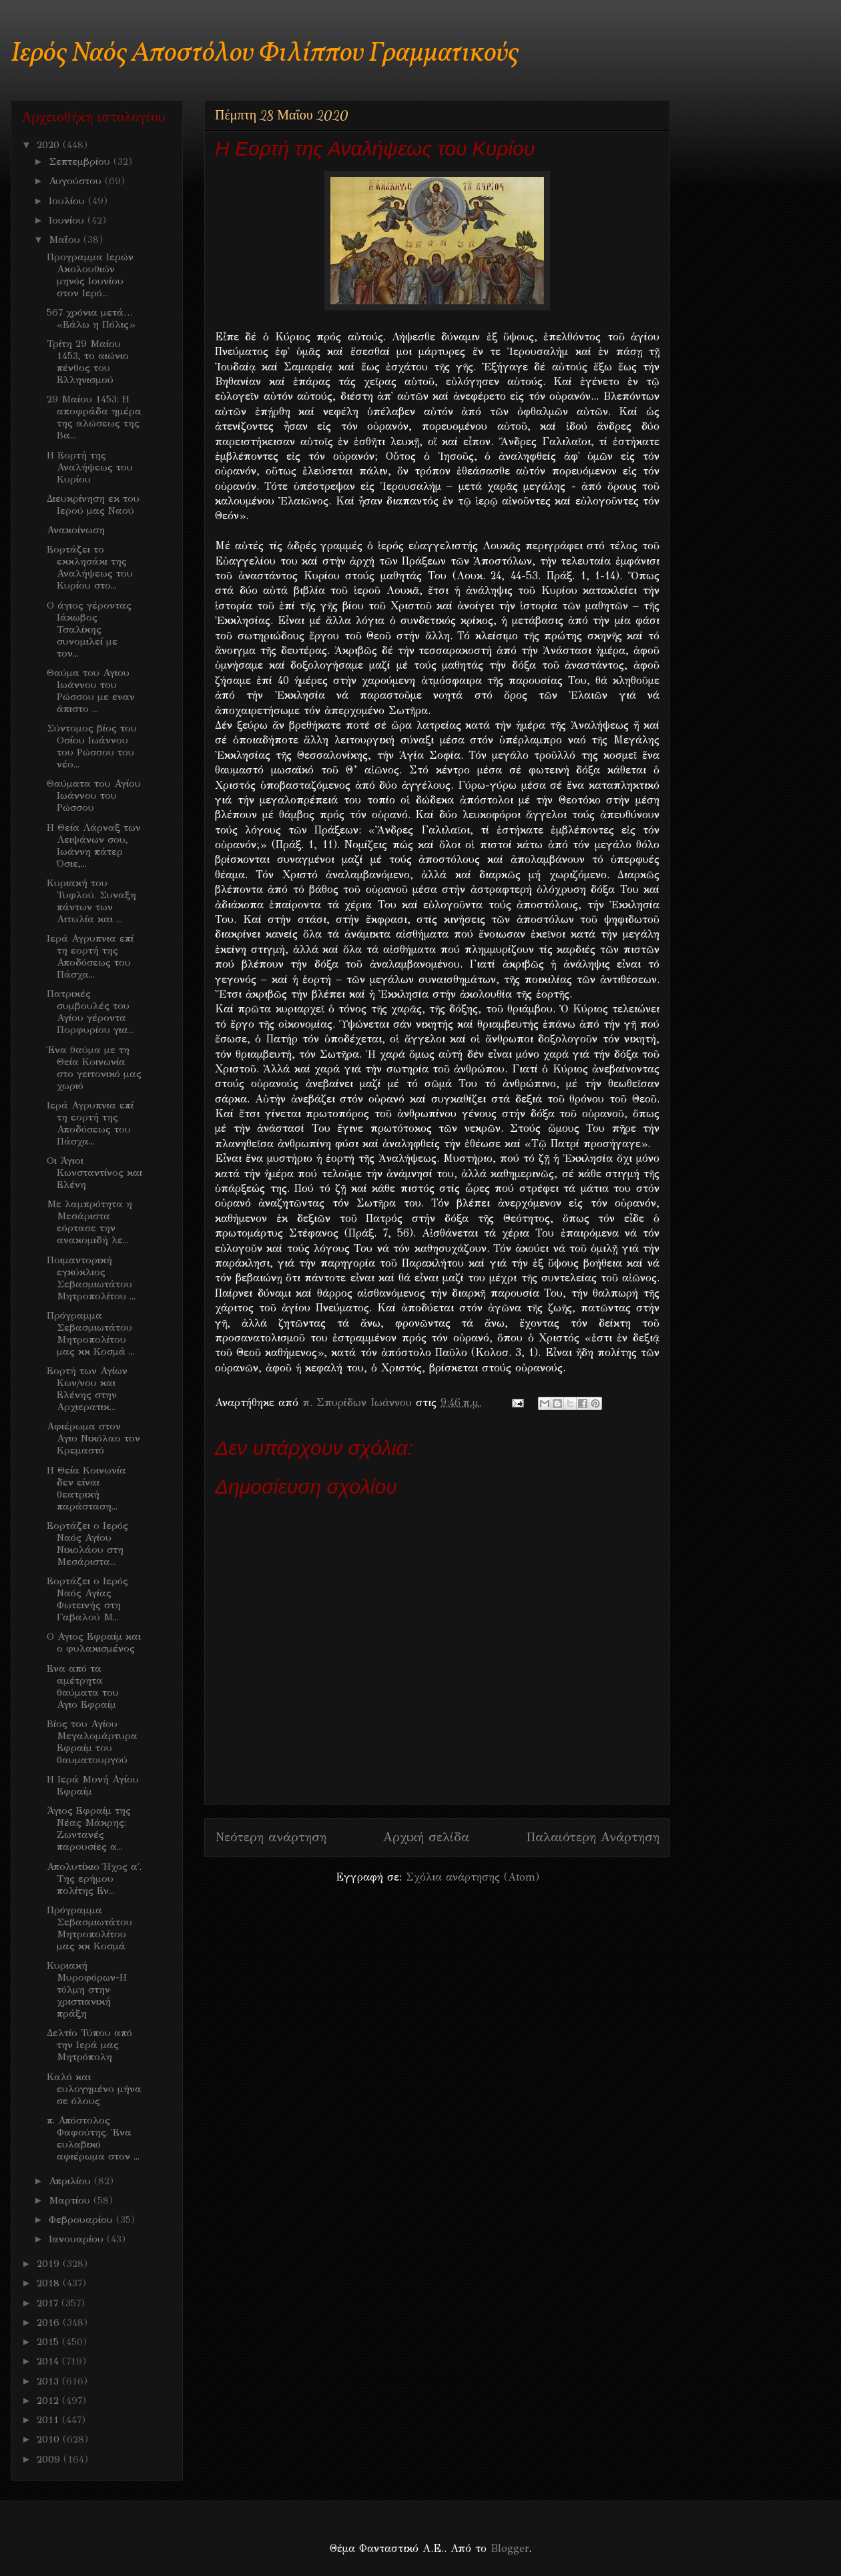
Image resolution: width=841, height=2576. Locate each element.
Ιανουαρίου (78, 2239)
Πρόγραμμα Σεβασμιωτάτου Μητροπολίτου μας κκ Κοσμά (89, 1928)
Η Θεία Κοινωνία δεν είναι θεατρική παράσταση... (86, 1488)
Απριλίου (71, 2181)
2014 (49, 2361)
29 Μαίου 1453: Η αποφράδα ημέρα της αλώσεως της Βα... (94, 417)
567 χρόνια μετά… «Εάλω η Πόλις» (91, 318)
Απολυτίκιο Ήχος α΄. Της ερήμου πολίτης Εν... (94, 1879)
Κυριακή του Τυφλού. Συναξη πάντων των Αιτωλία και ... (91, 901)
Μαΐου (66, 240)
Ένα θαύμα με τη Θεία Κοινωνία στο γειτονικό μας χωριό (94, 1068)
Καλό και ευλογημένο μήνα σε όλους (94, 2089)
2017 (49, 2303)
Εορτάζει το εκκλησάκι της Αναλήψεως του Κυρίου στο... (90, 567)
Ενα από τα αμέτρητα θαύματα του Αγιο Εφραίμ (83, 1686)
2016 (50, 2322)
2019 (50, 2264)
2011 (49, 2420)
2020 (50, 145)
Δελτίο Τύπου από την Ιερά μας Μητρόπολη (89, 2045)
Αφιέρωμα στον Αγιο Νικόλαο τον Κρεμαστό (93, 1438)
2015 (49, 2342)
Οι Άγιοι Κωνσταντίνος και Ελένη (94, 1173)
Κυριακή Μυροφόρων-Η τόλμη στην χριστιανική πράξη (87, 1989)
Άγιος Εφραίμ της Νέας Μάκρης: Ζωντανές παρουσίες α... (89, 1829)
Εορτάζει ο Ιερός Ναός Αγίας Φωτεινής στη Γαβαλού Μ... (87, 1599)
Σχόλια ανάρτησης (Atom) (472, 1877)
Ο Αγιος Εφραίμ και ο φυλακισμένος (94, 1642)
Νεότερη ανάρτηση (270, 1837)
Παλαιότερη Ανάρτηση (592, 1837)
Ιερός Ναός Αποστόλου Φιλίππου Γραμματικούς (265, 54)
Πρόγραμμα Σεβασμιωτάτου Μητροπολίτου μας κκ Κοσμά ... (91, 1333)
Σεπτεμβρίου (81, 161)
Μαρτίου (71, 2200)
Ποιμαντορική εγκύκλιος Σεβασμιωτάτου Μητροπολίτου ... (91, 1278)
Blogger (510, 2548)
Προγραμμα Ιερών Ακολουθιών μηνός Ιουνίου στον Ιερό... (90, 275)
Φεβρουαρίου (82, 2220)
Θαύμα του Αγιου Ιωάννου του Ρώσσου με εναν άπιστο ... (91, 691)
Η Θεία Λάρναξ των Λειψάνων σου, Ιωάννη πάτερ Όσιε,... (94, 846)
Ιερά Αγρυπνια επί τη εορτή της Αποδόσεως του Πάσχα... (90, 956)
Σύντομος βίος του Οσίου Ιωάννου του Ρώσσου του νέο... (92, 746)
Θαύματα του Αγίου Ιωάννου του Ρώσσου (94, 795)
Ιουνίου (68, 220)
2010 (50, 2439)
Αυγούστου (77, 181)
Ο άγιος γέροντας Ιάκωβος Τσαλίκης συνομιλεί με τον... (89, 629)
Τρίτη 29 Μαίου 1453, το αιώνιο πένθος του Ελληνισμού (88, 362)
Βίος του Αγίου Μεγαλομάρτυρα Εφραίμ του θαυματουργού (92, 1742)
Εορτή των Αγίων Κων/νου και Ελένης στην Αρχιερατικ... (87, 1389)
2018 (50, 2283)
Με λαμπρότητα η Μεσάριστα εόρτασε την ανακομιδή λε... (89, 1222)
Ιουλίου (68, 201)
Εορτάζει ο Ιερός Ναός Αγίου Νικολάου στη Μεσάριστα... (87, 1544)
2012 (49, 2400)
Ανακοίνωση (76, 530)
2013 (49, 2381)
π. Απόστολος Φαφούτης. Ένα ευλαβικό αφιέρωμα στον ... (93, 2138)
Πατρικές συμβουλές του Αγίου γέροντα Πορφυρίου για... (90, 1012)
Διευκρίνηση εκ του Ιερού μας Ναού (93, 505)
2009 (50, 2459)
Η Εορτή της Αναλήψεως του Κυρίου (90, 467)
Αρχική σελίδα (426, 1837)
